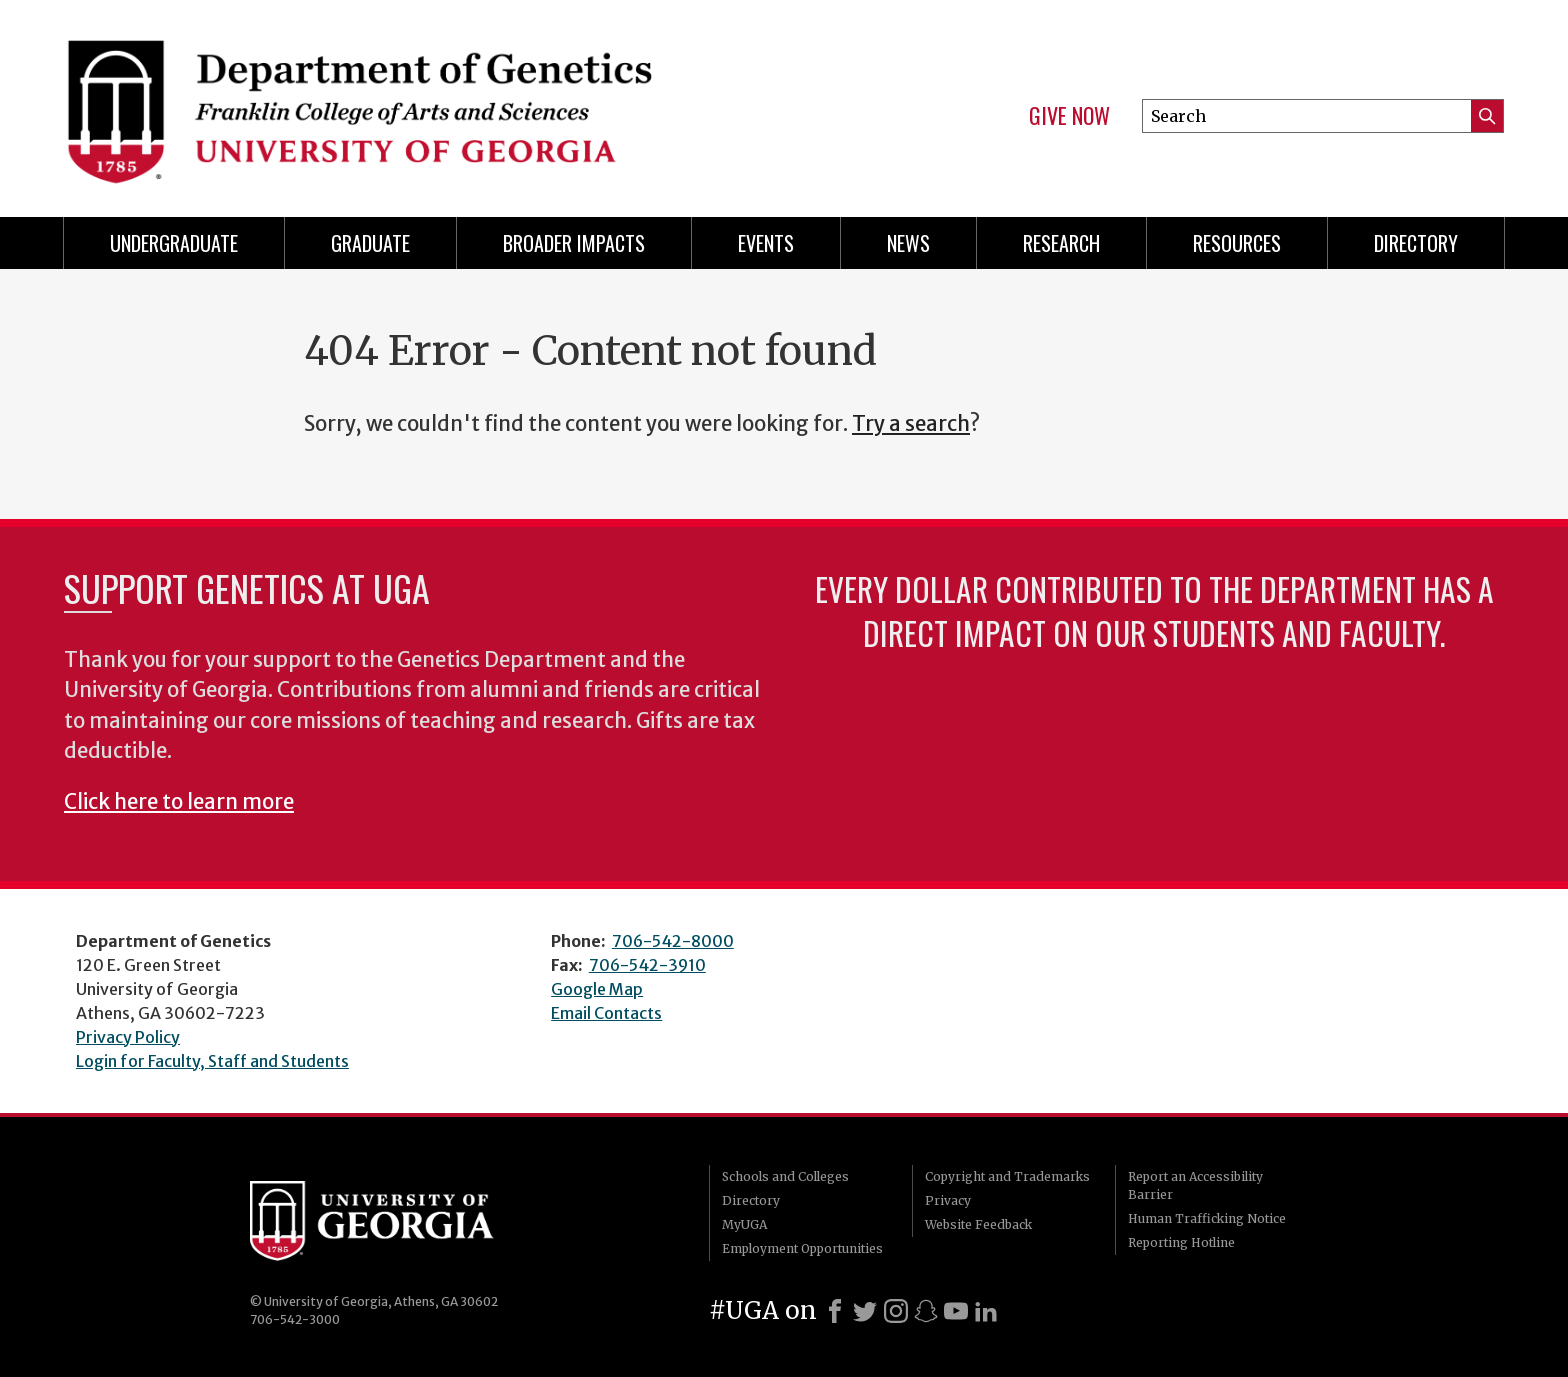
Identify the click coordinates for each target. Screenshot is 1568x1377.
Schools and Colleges (785, 1176)
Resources (1237, 243)
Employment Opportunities (802, 1248)
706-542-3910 (647, 965)
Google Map (597, 989)
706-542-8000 (673, 941)
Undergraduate (174, 243)
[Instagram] (896, 1311)
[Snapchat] (926, 1311)
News (908, 243)
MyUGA (744, 1224)
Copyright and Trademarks (1007, 1176)
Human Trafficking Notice (1207, 1218)
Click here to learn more (179, 802)
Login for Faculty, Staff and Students (212, 1061)
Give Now (1069, 116)
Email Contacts (606, 1013)
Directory (1416, 243)
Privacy (948, 1200)
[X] (865, 1311)
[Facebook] (835, 1311)
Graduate (370, 243)
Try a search (911, 424)
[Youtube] (956, 1311)
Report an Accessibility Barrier (1195, 1185)
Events (766, 243)
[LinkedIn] (986, 1311)
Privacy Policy (128, 1037)
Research (1061, 243)
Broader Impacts (574, 243)
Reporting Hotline (1181, 1242)
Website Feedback (978, 1224)
